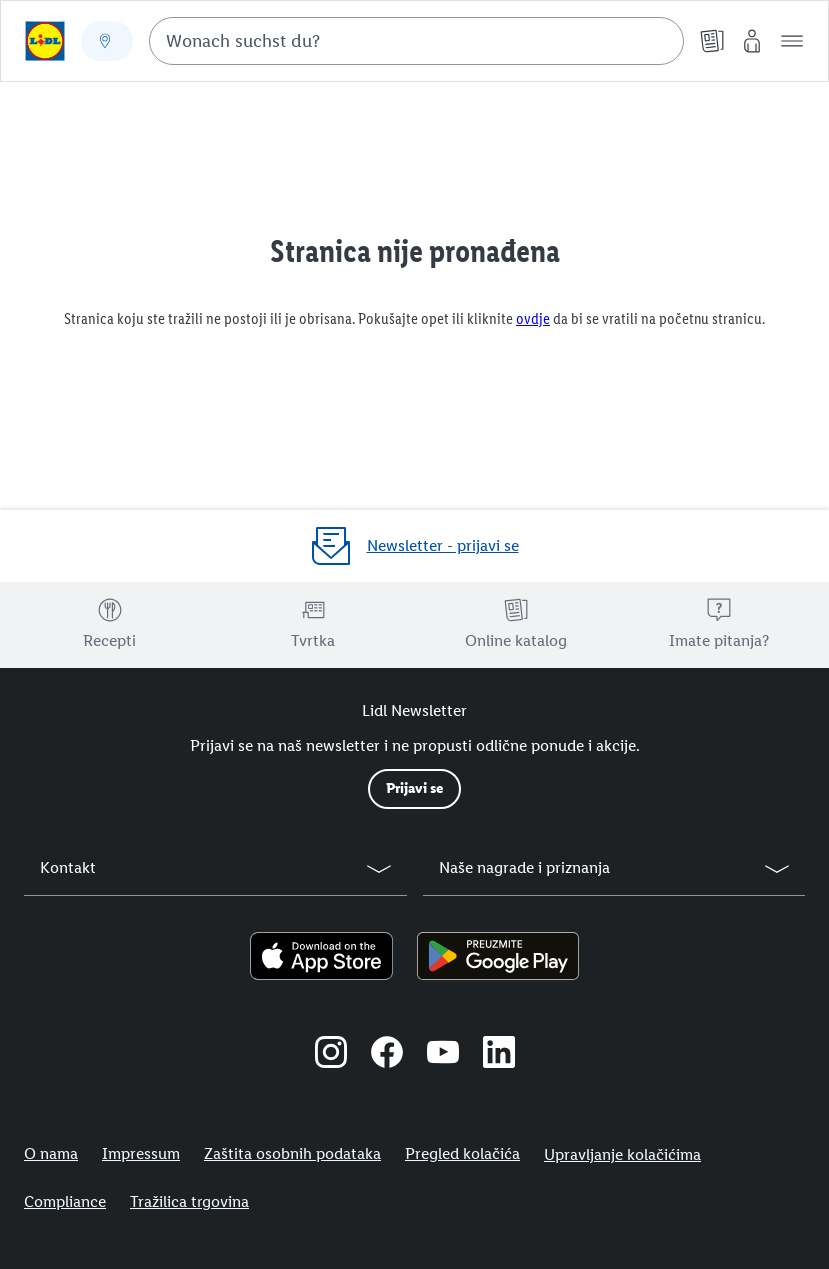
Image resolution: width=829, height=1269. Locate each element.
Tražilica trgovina (189, 1201)
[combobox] (416, 41)
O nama (51, 1153)
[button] (792, 41)
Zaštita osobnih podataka (292, 1153)
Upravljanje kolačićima (622, 1154)
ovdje (533, 318)
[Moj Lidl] (752, 41)
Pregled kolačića (462, 1153)
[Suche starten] (659, 41)
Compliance (65, 1201)
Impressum (141, 1153)
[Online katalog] (712, 41)
